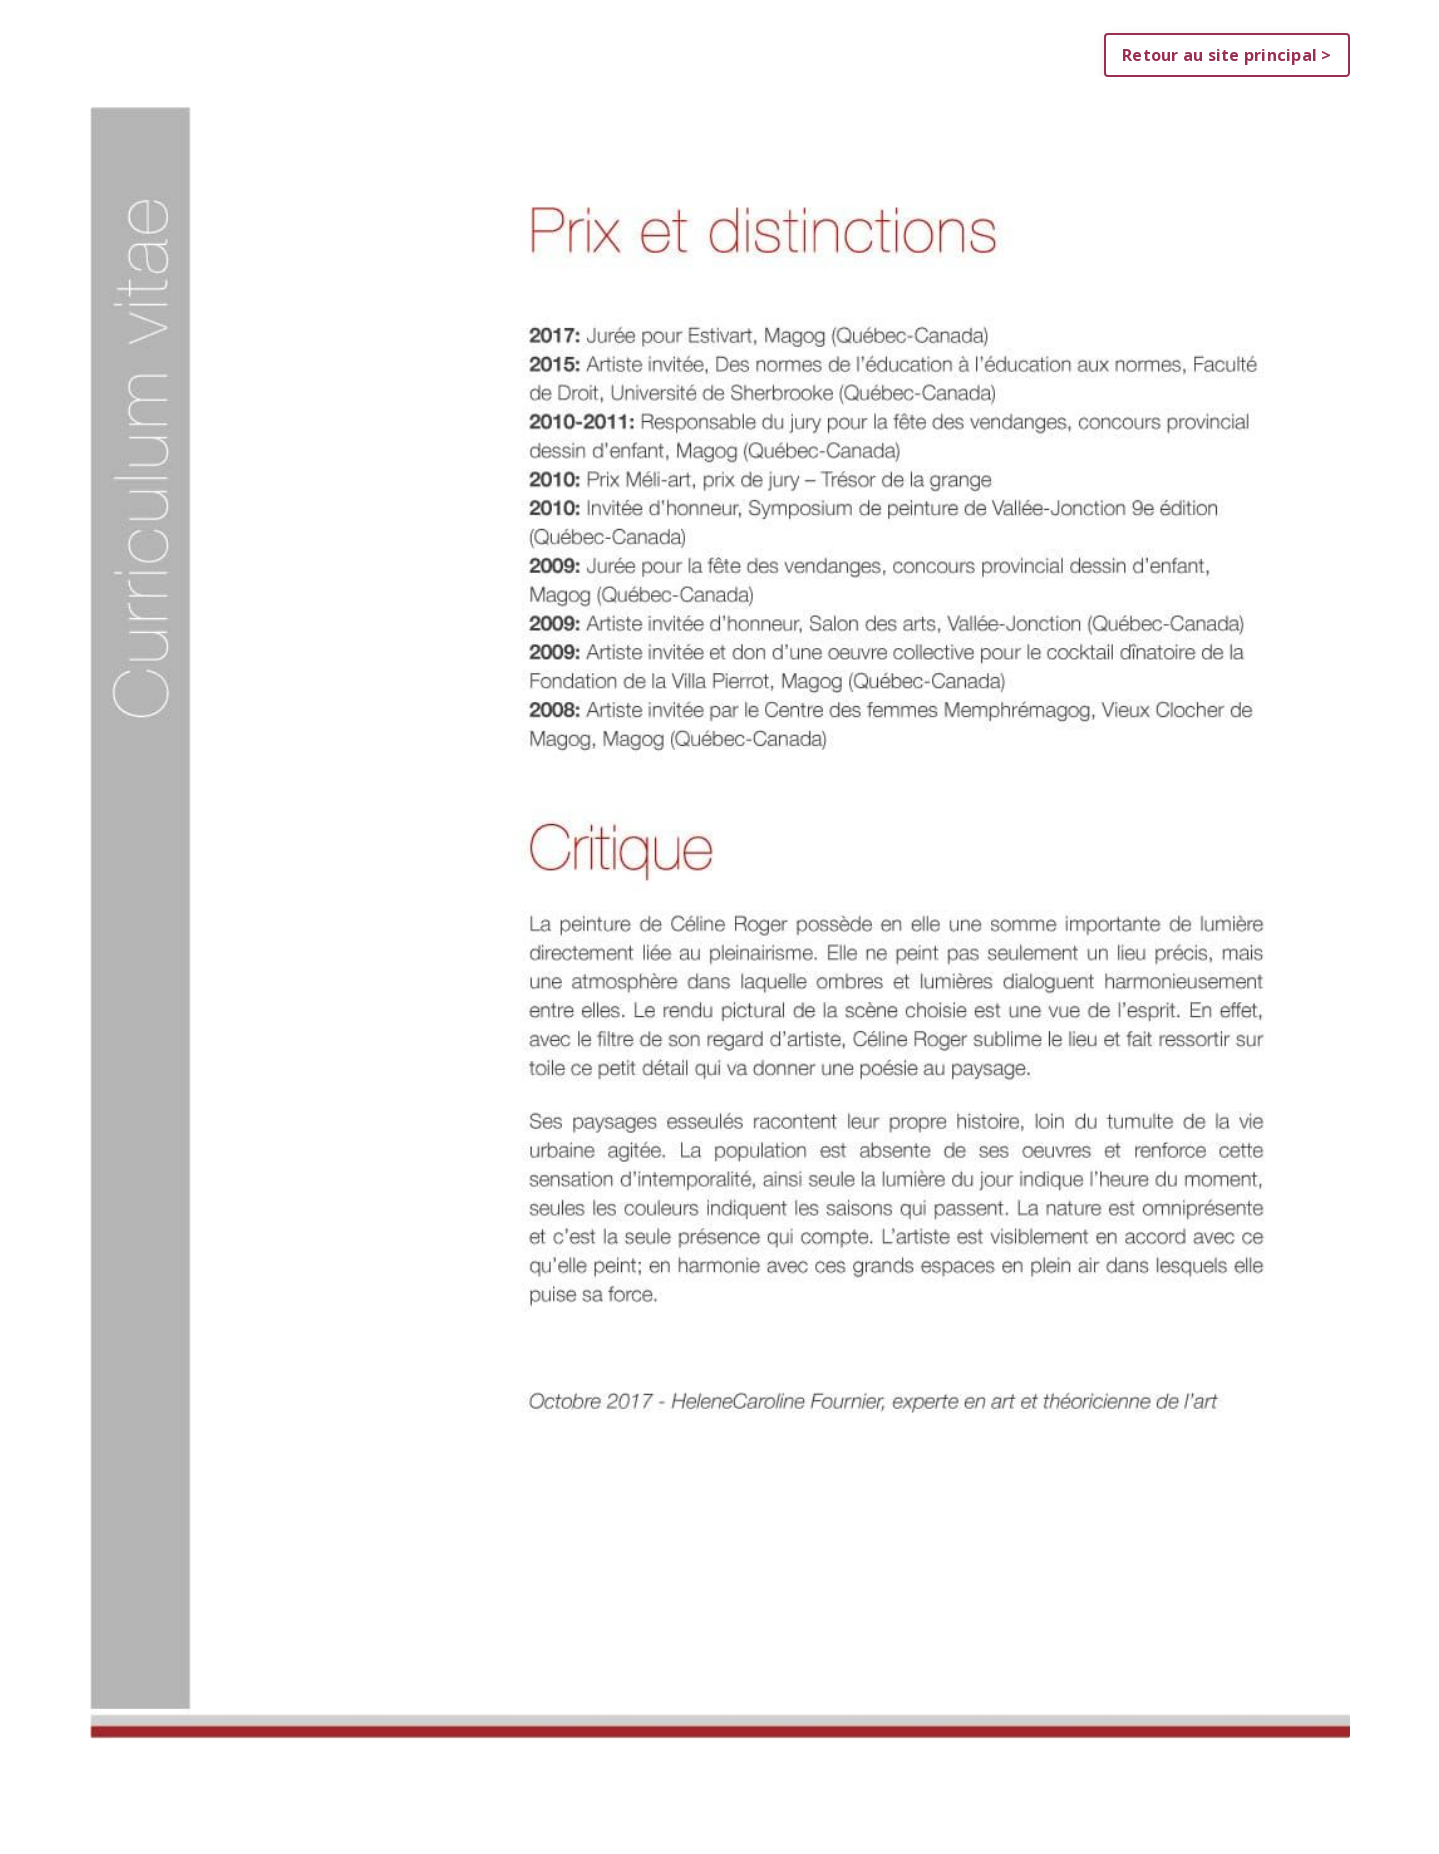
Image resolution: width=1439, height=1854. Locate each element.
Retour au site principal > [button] (1227, 55)
